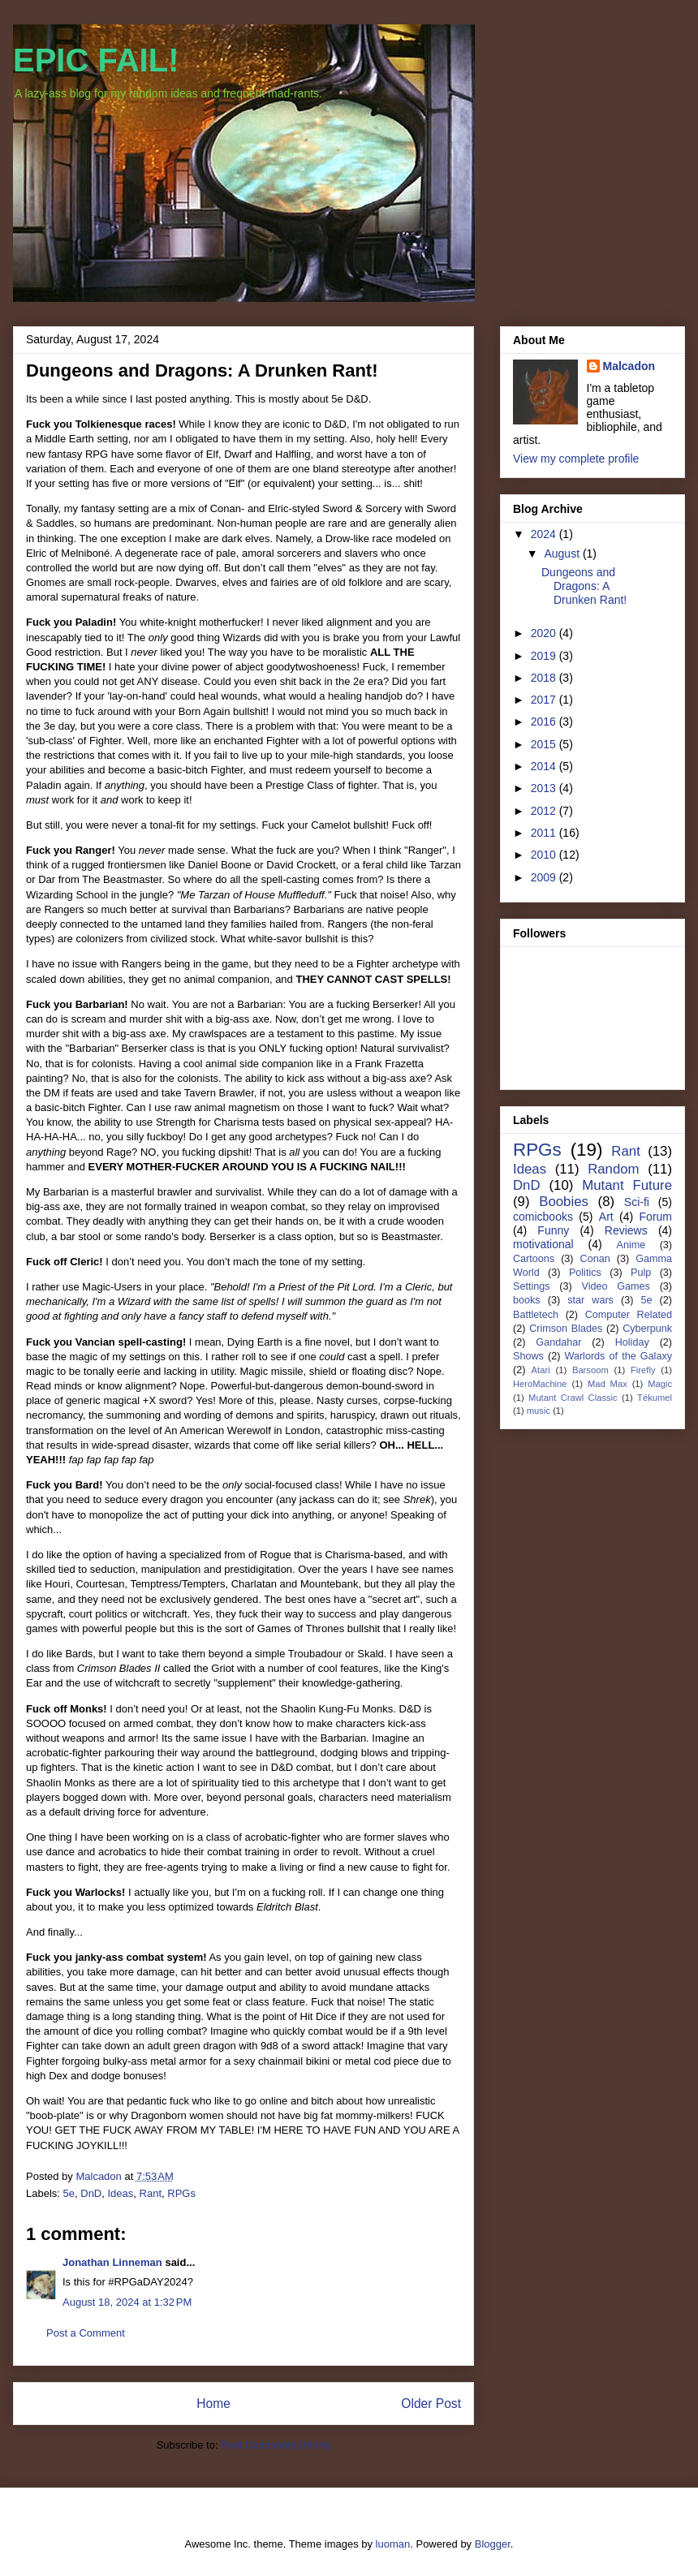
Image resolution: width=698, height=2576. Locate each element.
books (527, 1300)
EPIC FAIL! (96, 60)
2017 (545, 699)
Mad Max (607, 1384)
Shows (528, 1356)
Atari (541, 1370)
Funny (553, 1230)
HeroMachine (540, 1384)
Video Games (615, 1286)
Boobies (563, 1201)
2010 (545, 854)
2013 (545, 788)
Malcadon (629, 366)
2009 (545, 877)
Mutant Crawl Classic (573, 1397)
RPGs (181, 2193)
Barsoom (590, 1370)
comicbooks (543, 1216)
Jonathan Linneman (112, 2262)
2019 (545, 655)
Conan (595, 1258)
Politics (585, 1272)
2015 (545, 744)
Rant (151, 2193)
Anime (630, 1245)
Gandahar (558, 1342)
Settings (531, 1286)
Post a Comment (85, 2333)
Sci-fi (636, 1201)
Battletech (535, 1314)
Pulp (641, 1272)
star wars (590, 1300)
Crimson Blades (565, 1328)
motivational (543, 1244)
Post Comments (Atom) (275, 2445)
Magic (660, 1384)
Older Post (431, 2403)
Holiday (632, 1342)
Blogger (493, 2544)
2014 (545, 766)
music (538, 1410)
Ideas (121, 2193)
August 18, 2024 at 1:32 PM (127, 2302)
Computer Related (628, 1314)
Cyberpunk (647, 1328)
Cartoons (533, 1258)
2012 (545, 810)
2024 (545, 534)
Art (606, 1216)
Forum (656, 1216)
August (563, 553)
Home (213, 2403)
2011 (545, 832)
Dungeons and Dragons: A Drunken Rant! (584, 586)
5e (69, 2193)
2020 (545, 633)
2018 (545, 677)
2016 (545, 721)
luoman (393, 2544)
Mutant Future (627, 1185)
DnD (90, 2193)
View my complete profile (576, 458)
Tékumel (654, 1397)
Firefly (643, 1370)
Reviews (626, 1230)
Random (613, 1169)
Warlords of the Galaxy (619, 1356)
